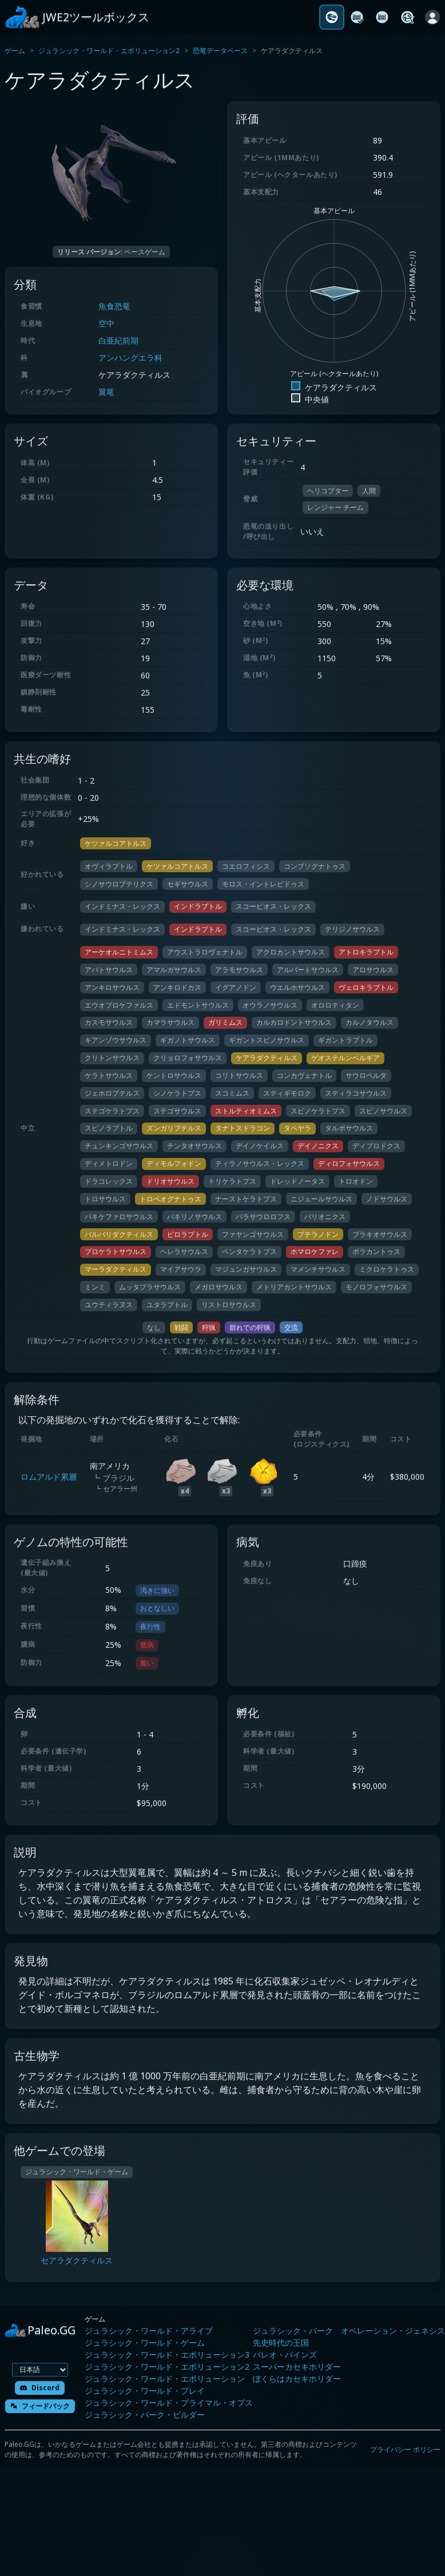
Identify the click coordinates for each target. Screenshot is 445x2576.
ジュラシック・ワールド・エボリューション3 (167, 2354)
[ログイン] (432, 17)
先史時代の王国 (281, 2342)
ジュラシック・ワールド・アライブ (149, 2330)
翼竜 (106, 391)
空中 (106, 323)
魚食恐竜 (114, 306)
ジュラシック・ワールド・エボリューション (165, 2378)
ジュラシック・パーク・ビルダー (145, 2414)
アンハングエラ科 (130, 357)
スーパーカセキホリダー (297, 2366)
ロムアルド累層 (49, 1476)
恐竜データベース (220, 50)
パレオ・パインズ (285, 2354)
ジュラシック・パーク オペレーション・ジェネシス (349, 2330)
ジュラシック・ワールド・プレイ (145, 2390)
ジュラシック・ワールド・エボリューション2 (109, 50)
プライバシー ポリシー (405, 2449)
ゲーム (15, 50)
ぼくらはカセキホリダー (297, 2378)
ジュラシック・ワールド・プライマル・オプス (169, 2402)
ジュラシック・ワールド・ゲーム (145, 2342)
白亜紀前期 (118, 340)
